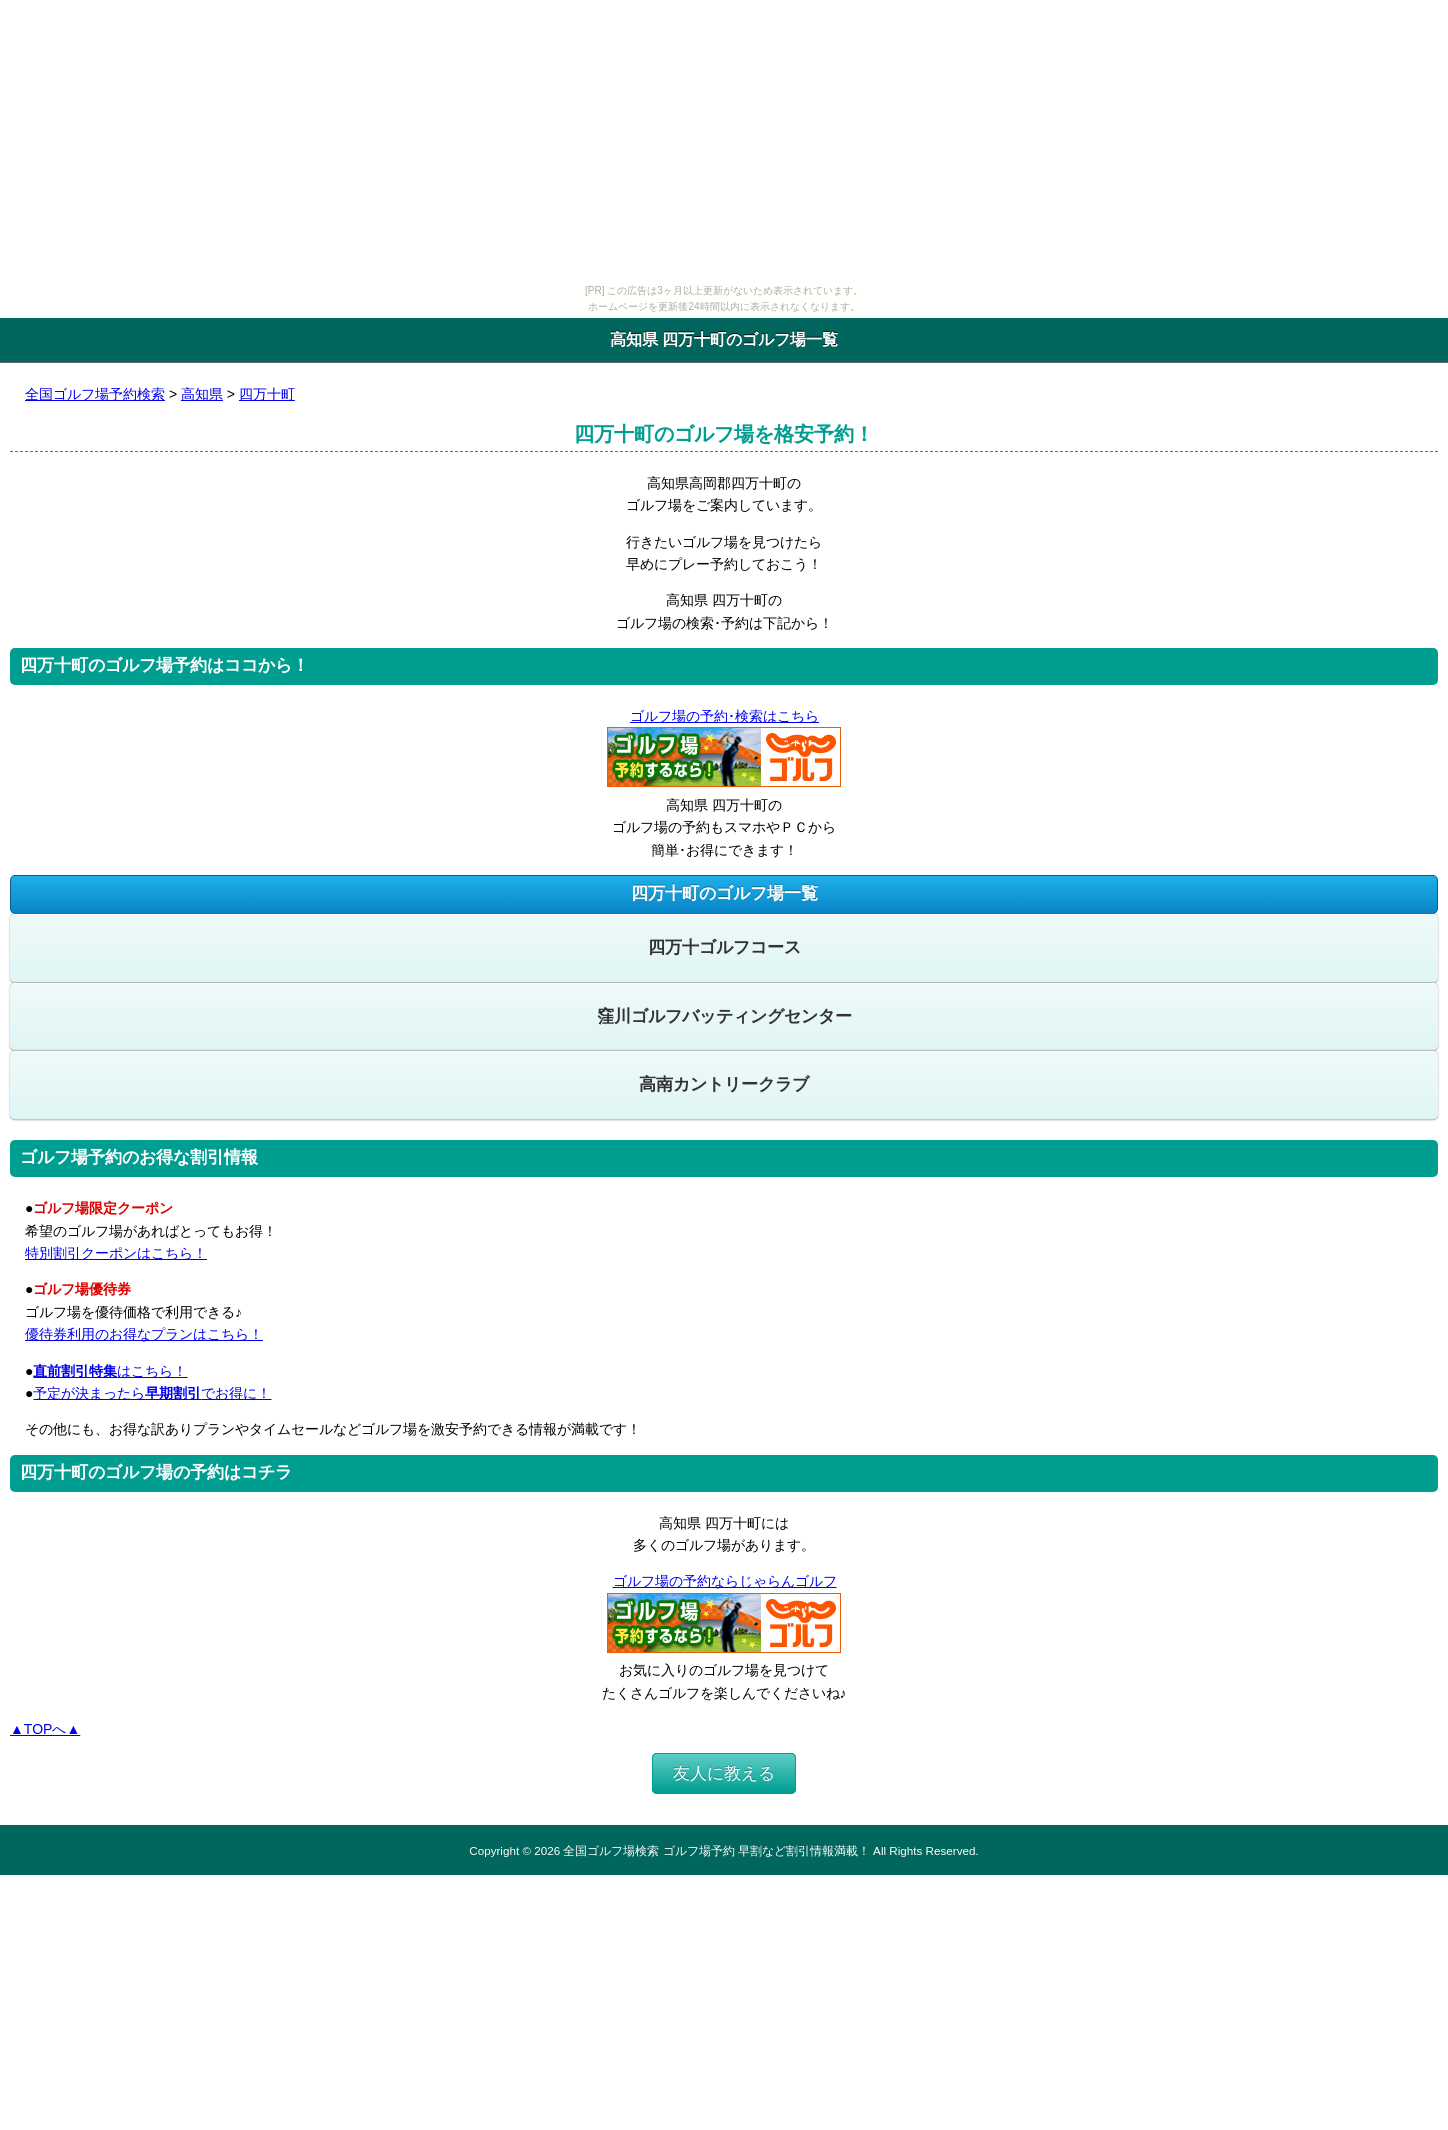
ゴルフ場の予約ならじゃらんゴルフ (724, 1581)
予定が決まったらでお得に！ (152, 1393)
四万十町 (267, 394)
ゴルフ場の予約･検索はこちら (724, 716)
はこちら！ (110, 1371)
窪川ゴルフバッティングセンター (724, 1016)
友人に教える (724, 1773)
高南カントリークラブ (724, 1084)
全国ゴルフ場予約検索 (95, 394)
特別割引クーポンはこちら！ (116, 1253)
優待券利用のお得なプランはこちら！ (144, 1334)
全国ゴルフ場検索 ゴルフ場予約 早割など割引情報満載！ (716, 1850)
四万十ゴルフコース (724, 947)
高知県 (202, 394)
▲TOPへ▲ (45, 1729)
